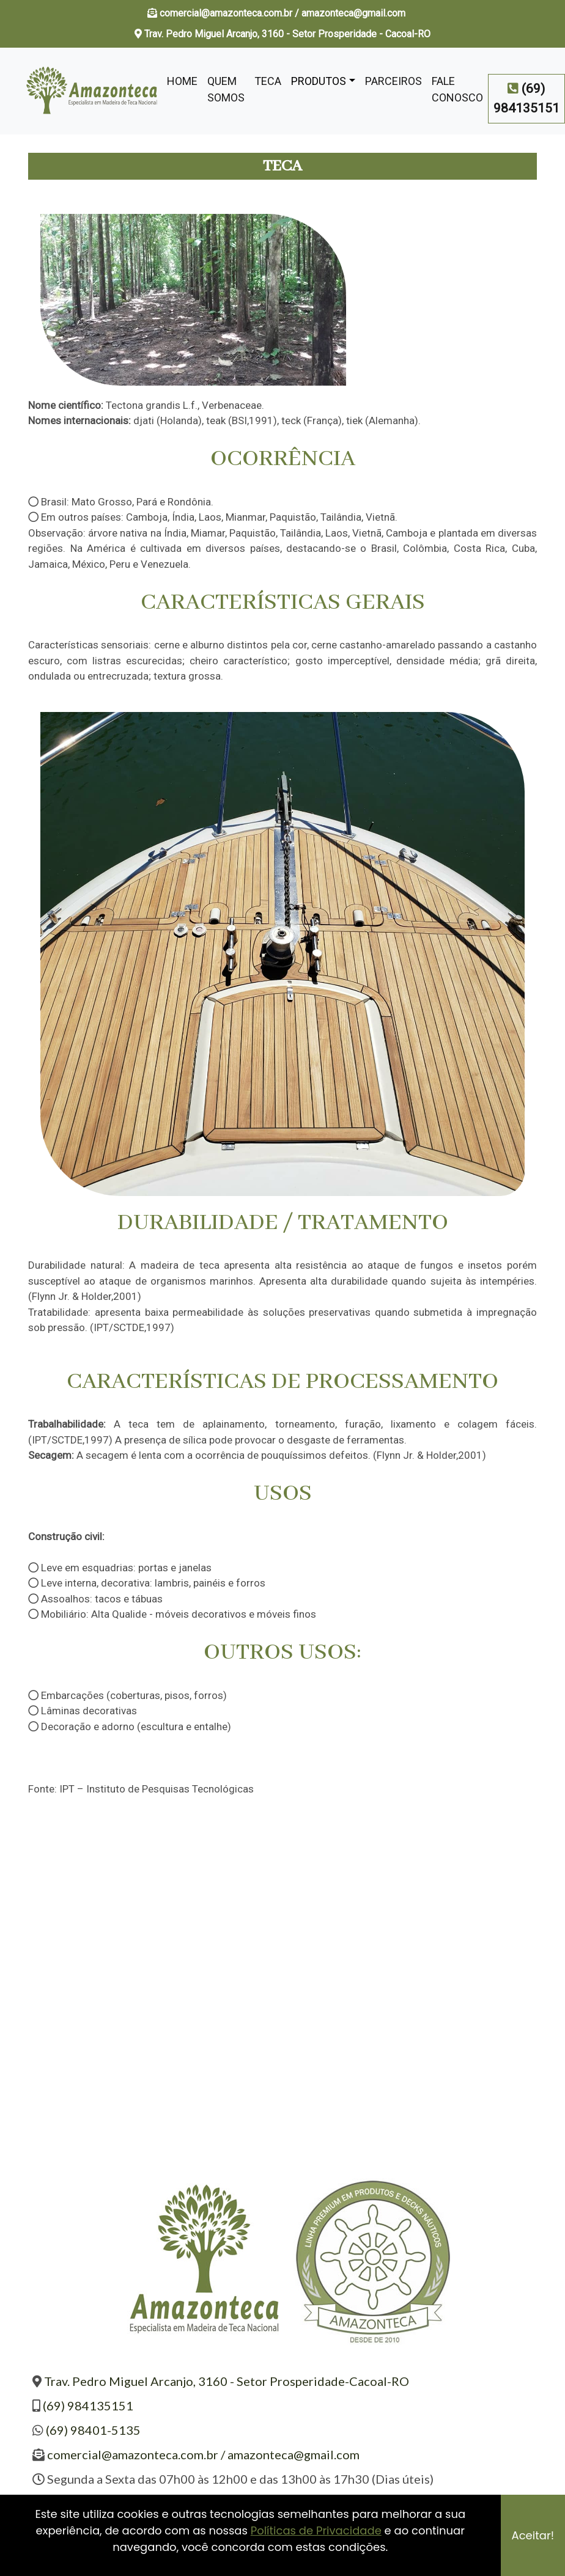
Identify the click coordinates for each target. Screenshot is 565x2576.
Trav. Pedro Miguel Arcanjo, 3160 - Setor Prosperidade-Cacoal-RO (226, 2381)
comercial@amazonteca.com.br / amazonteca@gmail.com (284, 13)
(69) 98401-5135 (93, 2430)
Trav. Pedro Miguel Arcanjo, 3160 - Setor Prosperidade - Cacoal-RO (282, 34)
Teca (267, 81)
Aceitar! (533, 2535)
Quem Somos (226, 89)
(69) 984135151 (88, 2405)
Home (182, 81)
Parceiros (393, 81)
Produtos (318, 81)
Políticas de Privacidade (316, 2530)
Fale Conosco (457, 89)
